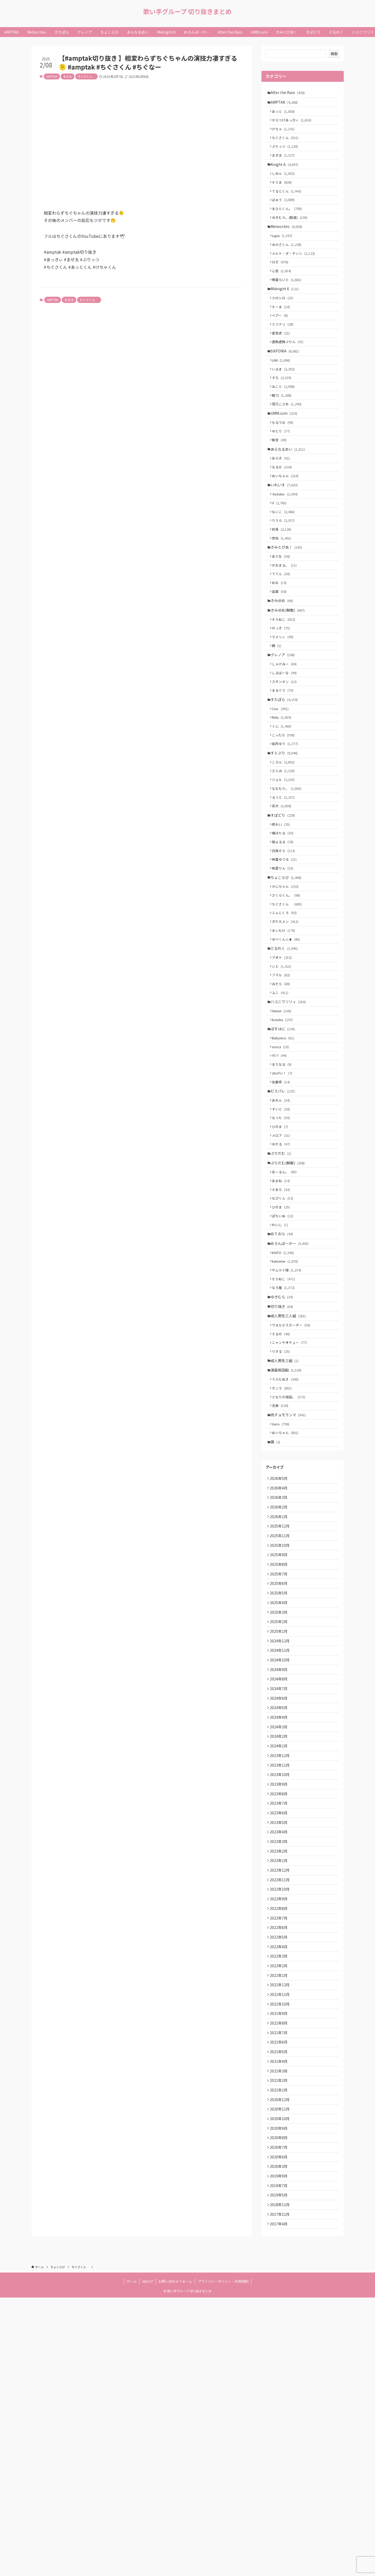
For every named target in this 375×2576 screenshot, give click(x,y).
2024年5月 (280, 1916)
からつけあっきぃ (293, 124)
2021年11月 (281, 2241)
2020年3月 (280, 2436)
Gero (282, 1598)
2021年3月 (280, 2328)
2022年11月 (281, 2111)
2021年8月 (280, 2274)
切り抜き (283, 1465)
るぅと (285, 889)
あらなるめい (289, 496)
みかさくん (288, 265)
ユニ (282, 1110)
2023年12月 (281, 1970)
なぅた (283, 1252)
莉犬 (283, 899)
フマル (283, 1090)
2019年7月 (280, 2458)
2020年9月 (280, 2393)
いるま (285, 405)
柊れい (283, 920)
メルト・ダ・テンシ (295, 274)
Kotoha (284, 1141)
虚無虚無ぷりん (289, 375)
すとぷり (285, 839)
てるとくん (288, 204)
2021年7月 (280, 2285)
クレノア (284, 728)
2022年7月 (280, 2155)
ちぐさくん (86, 76)
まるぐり (284, 769)
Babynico (285, 1162)
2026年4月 (280, 1667)
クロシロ (284, 325)
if (281, 557)
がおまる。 (286, 627)
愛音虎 (283, 365)
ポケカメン (287, 1030)
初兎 (283, 586)
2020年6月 (280, 2426)
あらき (283, 506)
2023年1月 (280, 2090)
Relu (283, 799)
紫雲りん (284, 969)
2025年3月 (280, 1808)
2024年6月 (280, 1905)
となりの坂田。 (290, 1567)
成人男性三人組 (289, 1476)
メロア (283, 1272)
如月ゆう (287, 829)
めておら (283, 1383)
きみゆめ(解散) (289, 678)
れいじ (282, 1373)
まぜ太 (67, 76)
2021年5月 (280, 2306)
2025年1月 (280, 1830)
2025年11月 (281, 1721)
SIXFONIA (286, 385)
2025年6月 (280, 1775)
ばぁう (285, 214)
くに (283, 809)
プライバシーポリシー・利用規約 (223, 2559)
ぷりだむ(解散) (289, 1303)
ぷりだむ (282, 1292)
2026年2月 (280, 1689)
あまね (283, 1323)
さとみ (285, 860)
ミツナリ (284, 355)
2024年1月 (280, 1960)
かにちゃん (287, 990)
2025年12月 (281, 1710)
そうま (284, 194)
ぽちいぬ (284, 1363)
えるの (283, 1496)
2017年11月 (281, 2490)
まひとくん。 (289, 224)
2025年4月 (280, 1797)
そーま (283, 335)
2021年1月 (280, 2349)
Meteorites (288, 244)
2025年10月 (281, 1732)
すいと (283, 1242)
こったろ (285, 819)
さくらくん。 (288, 1000)
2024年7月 (280, 1894)
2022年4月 (280, 2187)
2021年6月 (280, 2295)
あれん (283, 1232)
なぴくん (284, 1343)
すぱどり (284, 910)
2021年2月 (280, 2339)
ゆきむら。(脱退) (291, 234)
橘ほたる (284, 930)
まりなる (283, 1191)
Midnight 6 (286, 315)
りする (283, 1516)
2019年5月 (280, 2469)
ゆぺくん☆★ (288, 1050)
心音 (283, 294)
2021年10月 (281, 2252)
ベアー (282, 345)
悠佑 (283, 596)
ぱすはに (284, 1151)
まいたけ (285, 1040)
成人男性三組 (286, 1526)
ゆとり (283, 476)
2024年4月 (280, 1927)
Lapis (284, 255)
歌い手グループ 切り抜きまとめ (187, 11)
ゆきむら (283, 1454)
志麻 (282, 1577)
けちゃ (285, 134)
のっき (283, 698)
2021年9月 (280, 2263)
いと (283, 1080)
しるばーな (286, 749)
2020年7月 (280, 2415)
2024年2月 (280, 1949)
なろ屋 (285, 1444)
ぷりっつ (287, 154)
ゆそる (283, 1282)
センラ (284, 1557)
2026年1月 (280, 1700)
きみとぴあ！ (288, 607)
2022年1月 (280, 2220)
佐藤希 (283, 1211)
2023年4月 (280, 2057)
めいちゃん (287, 526)
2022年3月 (280, 2198)
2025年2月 (280, 1819)
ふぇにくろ (286, 1020)
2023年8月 (280, 2014)
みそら (283, 1100)
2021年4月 (280, 2317)
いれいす (285, 536)
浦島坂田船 (287, 1537)
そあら (283, 1333)
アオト (284, 1071)
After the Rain (289, 93)
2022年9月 (280, 2133)
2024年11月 (281, 1851)
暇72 (283, 435)
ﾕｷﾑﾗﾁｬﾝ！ (284, 1201)
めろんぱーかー (291, 1394)
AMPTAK (51, 76)
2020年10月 (281, 2382)
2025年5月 (280, 1786)
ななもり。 (288, 879)
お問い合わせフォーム (175, 2559)
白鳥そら (285, 950)
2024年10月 (281, 1862)
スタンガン (286, 758)
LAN (283, 395)
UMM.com (285, 455)
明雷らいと (288, 304)
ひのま (282, 1262)
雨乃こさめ (288, 445)
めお (281, 647)
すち (283, 415)
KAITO (285, 1404)
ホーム (132, 2559)
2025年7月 (280, 1764)
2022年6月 (280, 2165)
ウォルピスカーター (293, 1486)
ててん (283, 637)
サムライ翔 (288, 1424)
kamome (287, 1414)
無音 (281, 485)
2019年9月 (280, 2447)
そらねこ (285, 688)
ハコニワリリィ (289, 1120)
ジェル (285, 869)
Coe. (282, 789)
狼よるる (284, 940)
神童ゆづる (286, 960)
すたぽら (285, 779)
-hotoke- (287, 547)
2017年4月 (280, 2501)
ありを (283, 617)
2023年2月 (280, 2079)
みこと (285, 425)
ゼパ (281, 1182)
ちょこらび (287, 980)
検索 (334, 53)
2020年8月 (280, 2404)
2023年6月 (280, 2035)
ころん (285, 850)
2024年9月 (280, 1873)
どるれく (285, 1060)
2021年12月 (281, 2230)
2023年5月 (280, 2046)
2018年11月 (281, 2480)
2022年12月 (281, 2100)
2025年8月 (280, 1754)
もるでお (284, 465)
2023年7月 (280, 2025)
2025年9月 (280, 1743)
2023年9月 (280, 2003)
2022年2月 (280, 2209)
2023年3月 (280, 2068)
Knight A (286, 174)
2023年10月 (281, 1992)
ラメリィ (284, 708)
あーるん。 (286, 1313)
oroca (282, 1172)
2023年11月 (281, 1981)
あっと (285, 114)
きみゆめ (283, 667)
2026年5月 (280, 1656)
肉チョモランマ (289, 1588)
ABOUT (147, 2559)
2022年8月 (280, 2144)
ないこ (285, 566)
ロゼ (282, 284)
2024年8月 (280, 1884)
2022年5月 (280, 2176)
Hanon (283, 1131)
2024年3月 (280, 1938)
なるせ (284, 516)
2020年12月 (281, 2360)
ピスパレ (284, 1222)
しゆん (285, 184)
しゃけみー (286, 739)
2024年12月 (281, 1840)
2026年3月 (280, 1678)
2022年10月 (281, 2122)
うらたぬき (287, 1547)
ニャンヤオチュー (291, 1506)
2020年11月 (281, 2371)
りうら (285, 576)
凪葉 (281, 657)
